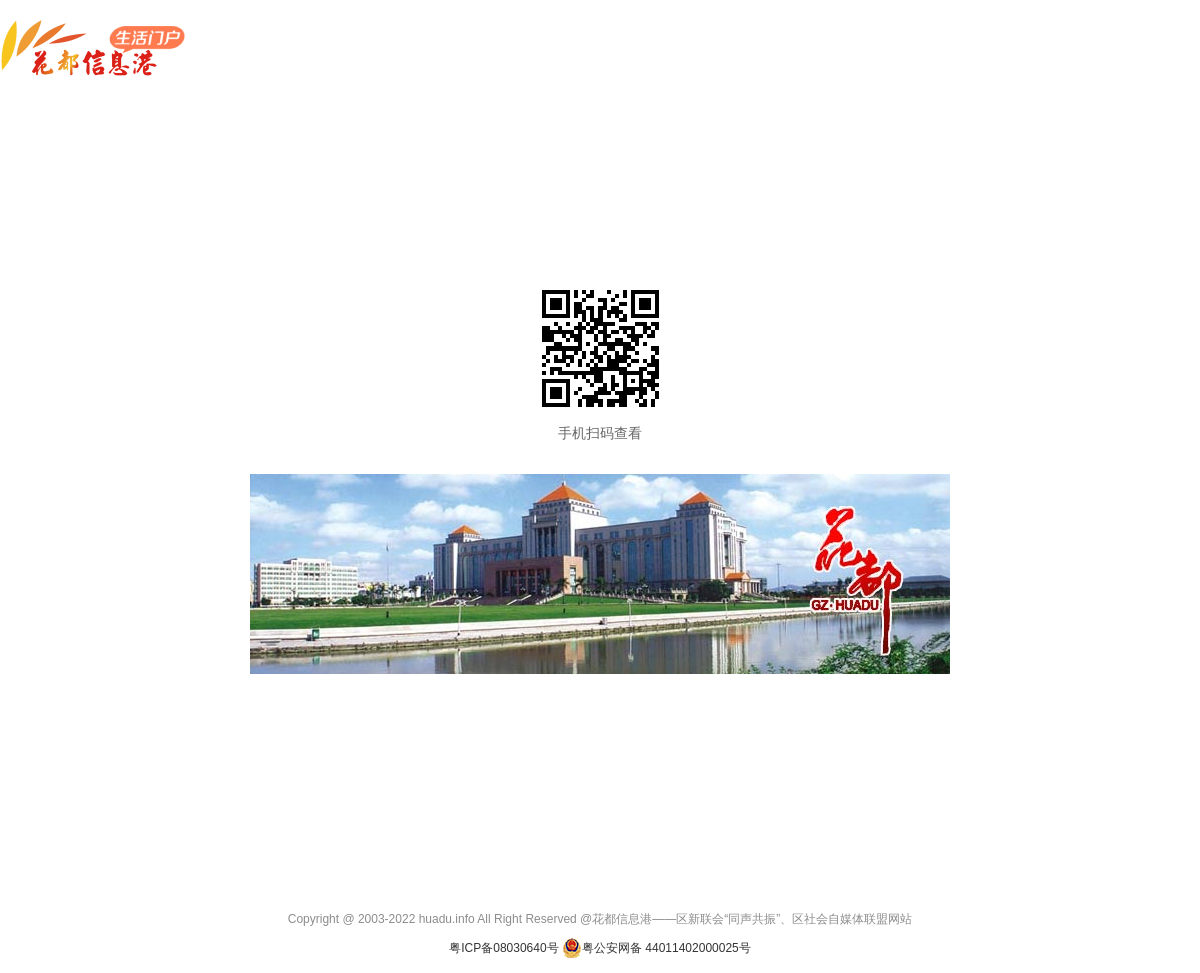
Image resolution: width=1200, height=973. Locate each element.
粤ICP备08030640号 (503, 948)
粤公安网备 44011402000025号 (656, 948)
